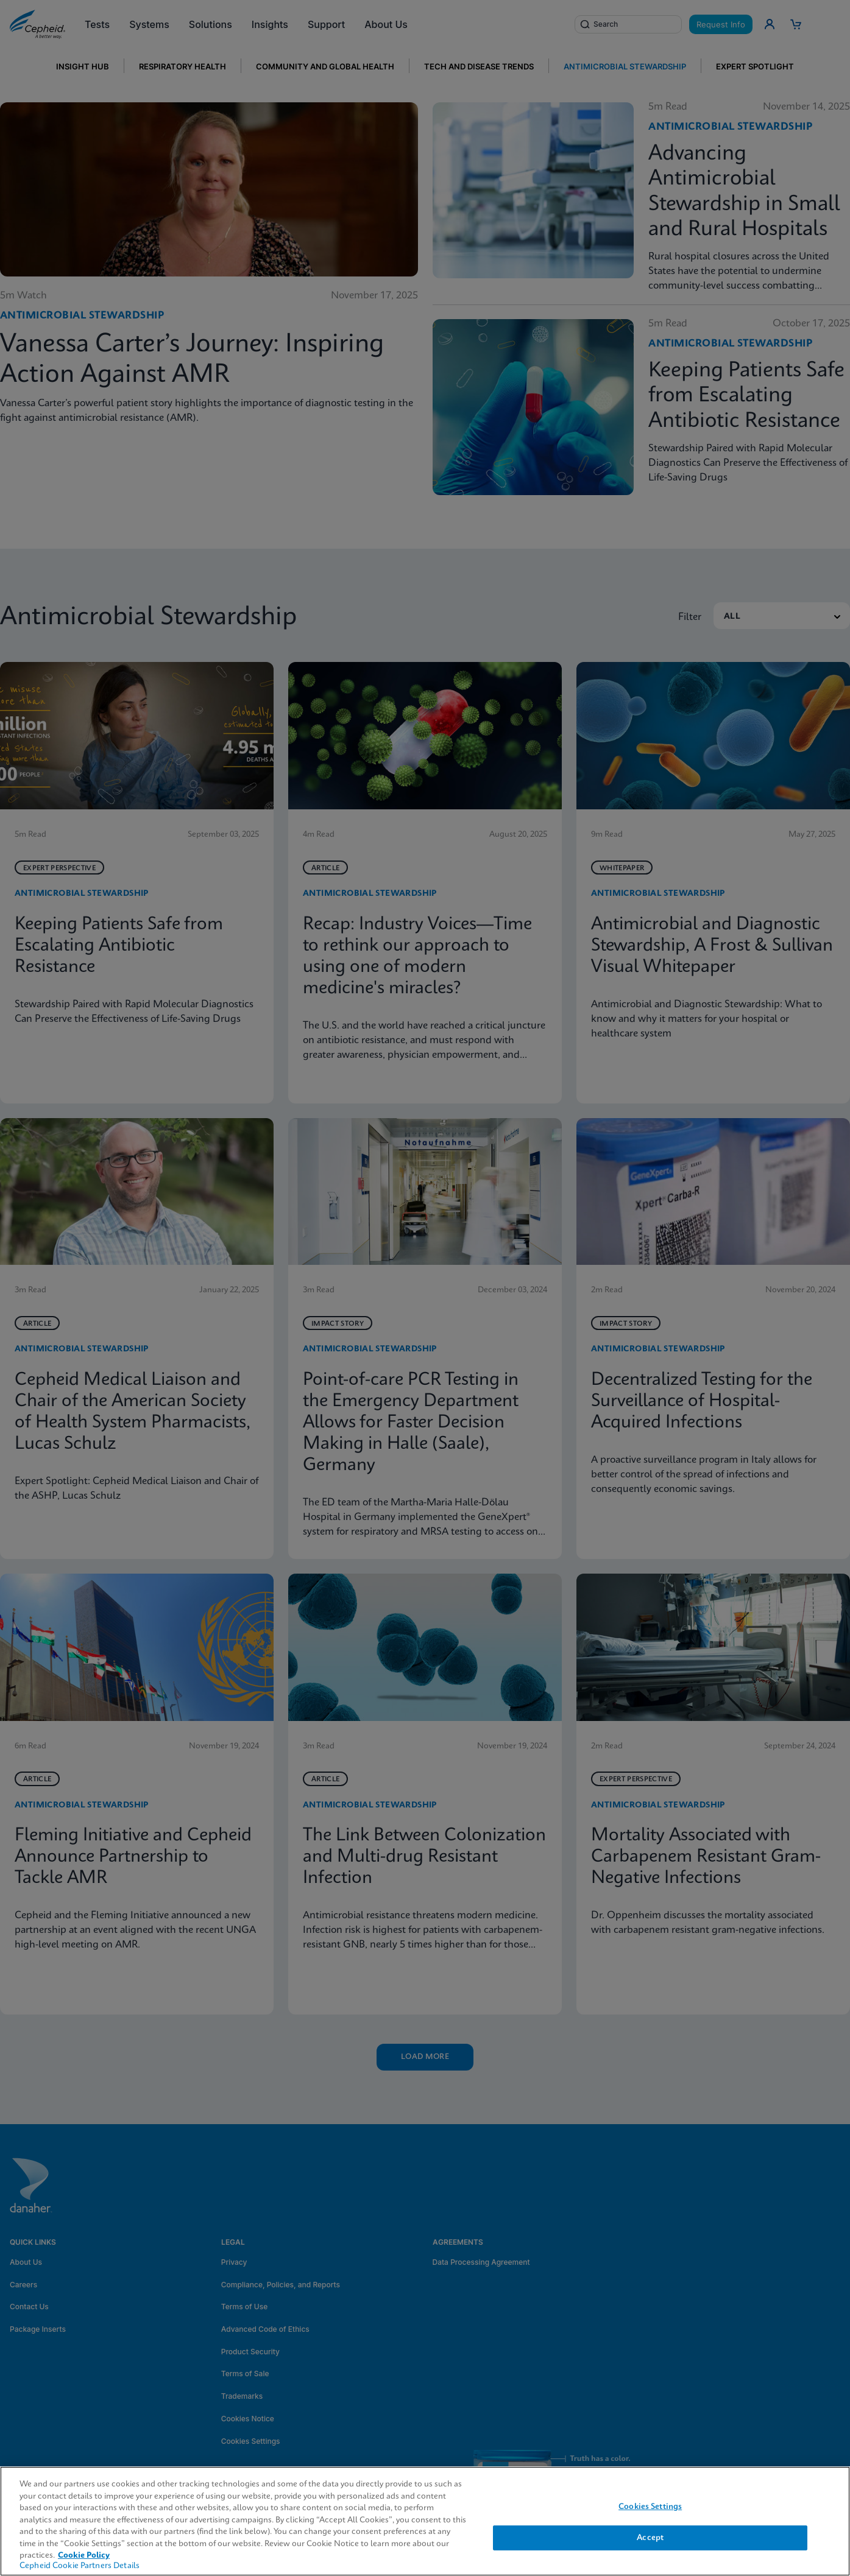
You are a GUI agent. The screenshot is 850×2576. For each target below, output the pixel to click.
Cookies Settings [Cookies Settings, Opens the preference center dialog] (650, 2507)
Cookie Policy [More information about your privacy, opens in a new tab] (84, 2556)
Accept (650, 2538)
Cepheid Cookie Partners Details (79, 2566)
